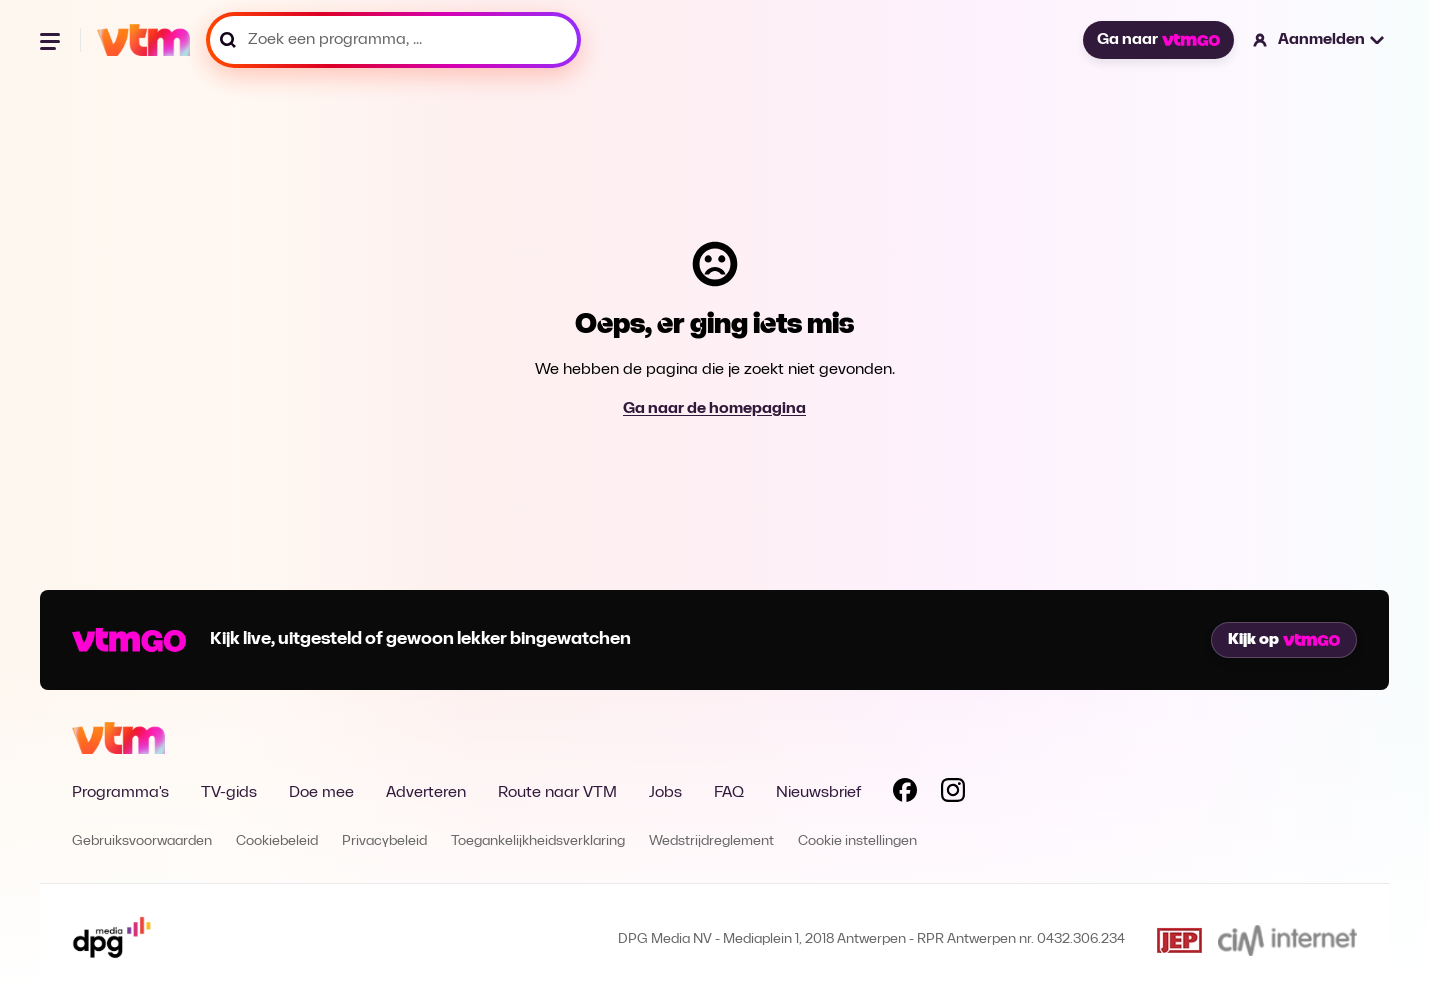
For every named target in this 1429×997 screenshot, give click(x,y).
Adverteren (426, 793)
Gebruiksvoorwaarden (142, 841)
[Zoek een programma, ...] (393, 40)
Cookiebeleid (277, 841)
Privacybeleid (384, 841)
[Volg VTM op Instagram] (953, 794)
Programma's (120, 793)
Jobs (665, 793)
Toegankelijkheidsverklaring (538, 841)
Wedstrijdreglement (711, 841)
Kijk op (1284, 640)
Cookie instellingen (857, 841)
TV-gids (229, 793)
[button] (1319, 40)
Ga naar (1158, 40)
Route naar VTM (557, 793)
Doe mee (321, 793)
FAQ (729, 793)
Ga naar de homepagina (714, 409)
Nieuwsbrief (818, 793)
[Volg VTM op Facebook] (905, 794)
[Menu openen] (52, 40)
